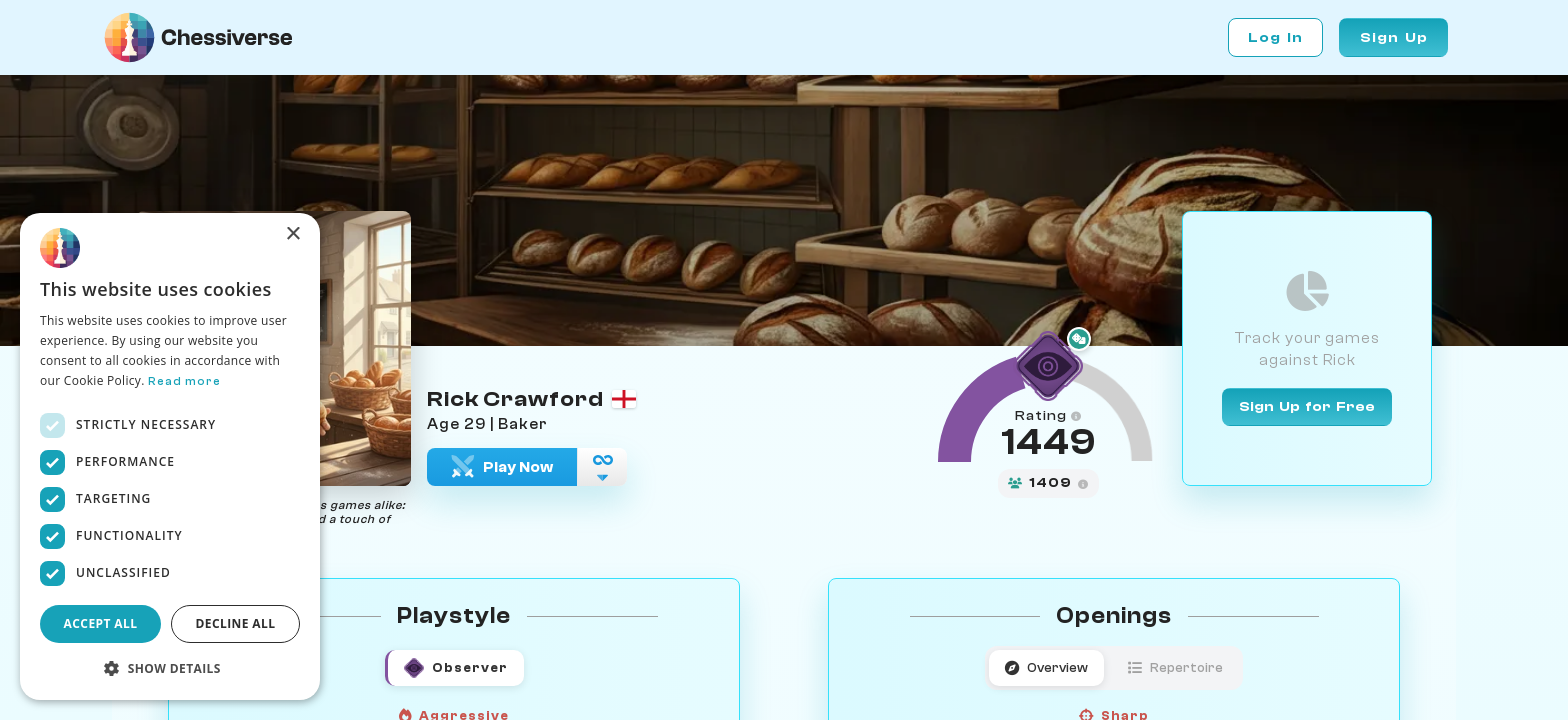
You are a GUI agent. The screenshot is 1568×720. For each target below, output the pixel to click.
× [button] (292, 234)
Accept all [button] (101, 623)
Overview (1046, 667)
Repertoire (1175, 667)
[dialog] (170, 456)
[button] (170, 668)
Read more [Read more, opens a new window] (184, 381)
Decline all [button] (236, 623)
